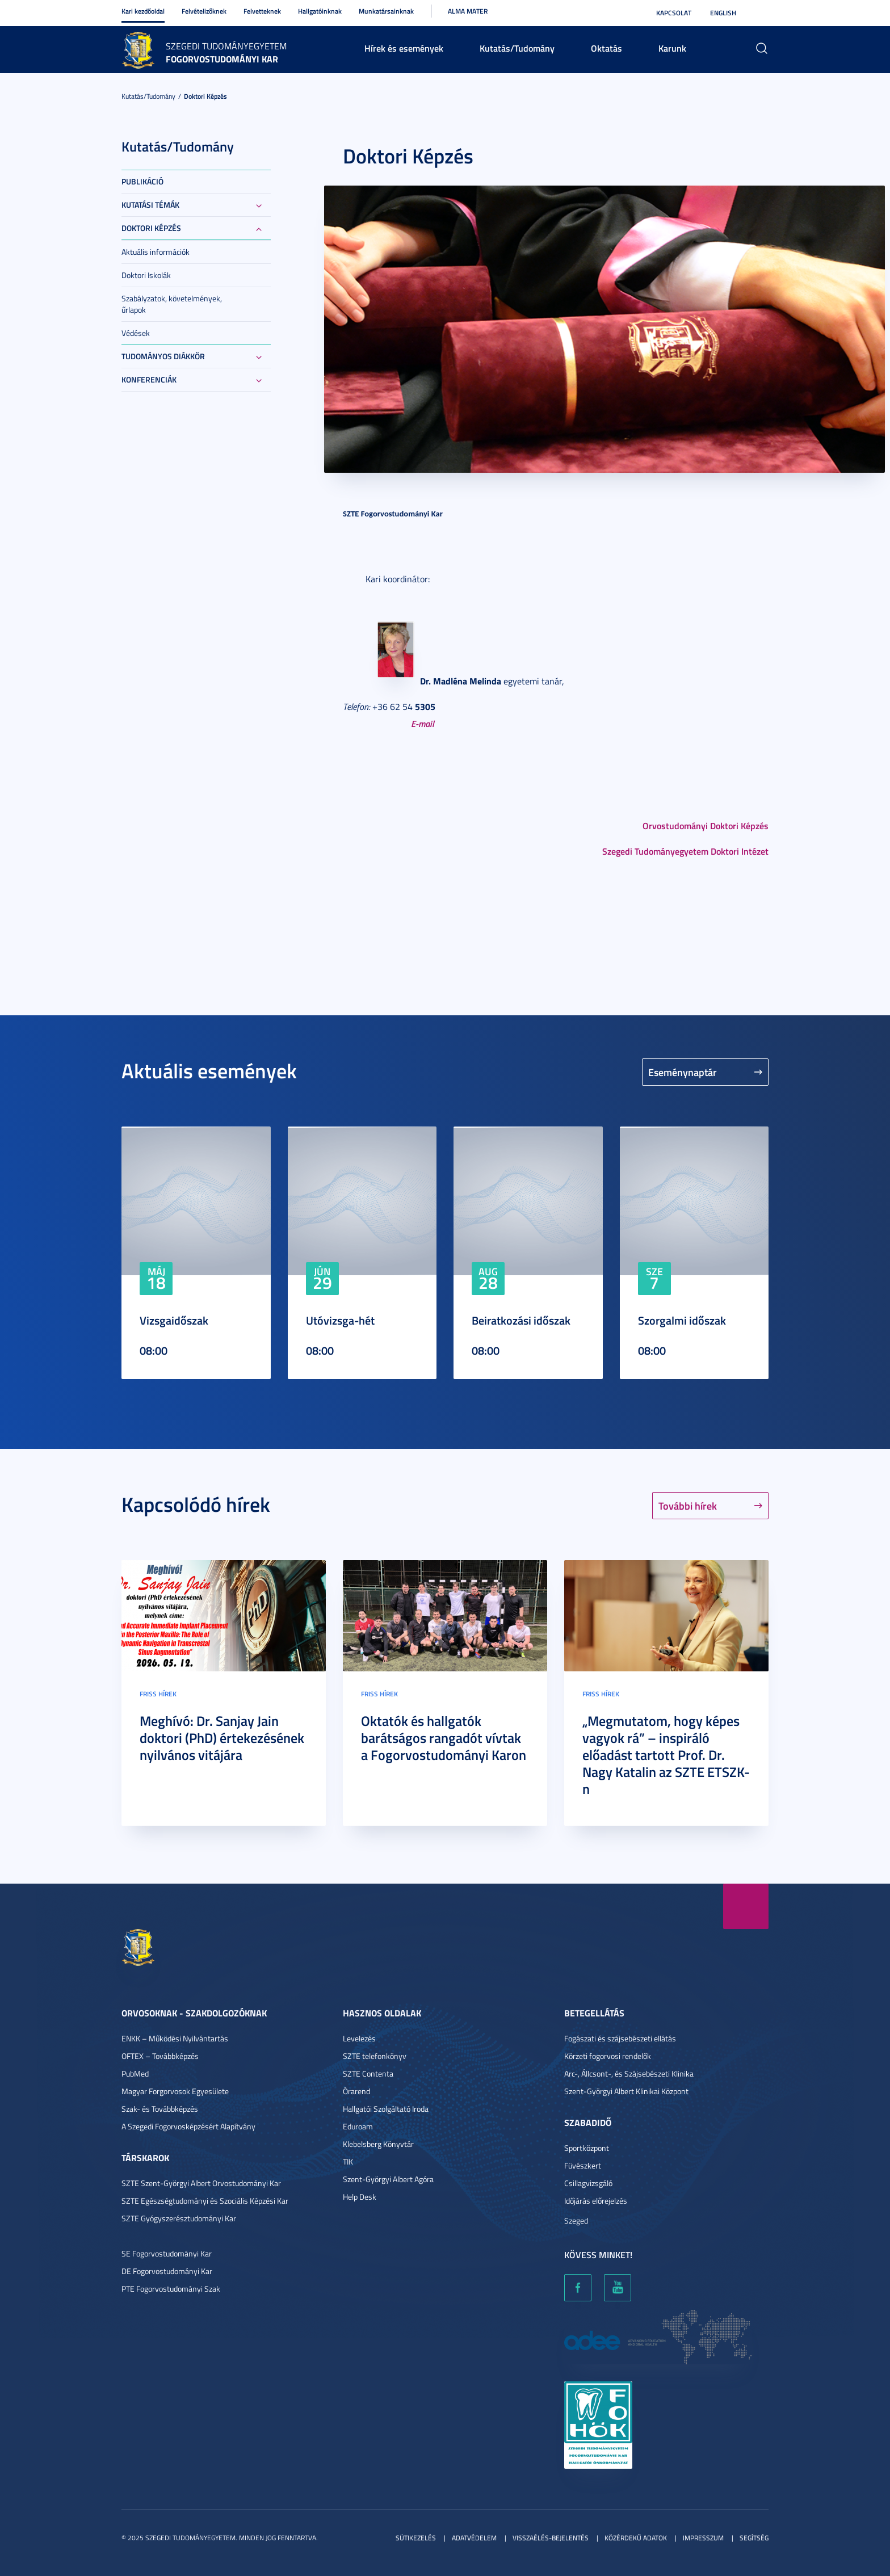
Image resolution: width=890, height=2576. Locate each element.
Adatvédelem (474, 2538)
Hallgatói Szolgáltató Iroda (386, 2108)
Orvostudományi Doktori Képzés (706, 825)
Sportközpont (586, 2147)
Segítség (754, 2538)
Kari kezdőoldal (143, 11)
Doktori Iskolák (146, 275)
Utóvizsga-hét (340, 1320)
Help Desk (359, 2196)
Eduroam (358, 2126)
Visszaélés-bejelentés (551, 2538)
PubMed (135, 2073)
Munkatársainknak (386, 11)
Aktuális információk (155, 251)
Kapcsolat (673, 13)
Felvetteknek (262, 11)
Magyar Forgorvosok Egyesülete (175, 2091)
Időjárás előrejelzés (595, 2200)
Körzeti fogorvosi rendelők (607, 2055)
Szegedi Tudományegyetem (226, 46)
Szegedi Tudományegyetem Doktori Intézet (685, 851)
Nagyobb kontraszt (762, 13)
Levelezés (359, 2038)
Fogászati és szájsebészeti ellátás (620, 2038)
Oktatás (606, 47)
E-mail (422, 723)
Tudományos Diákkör (163, 356)
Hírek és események (403, 47)
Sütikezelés (416, 2538)
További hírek (687, 1505)
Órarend (356, 2091)
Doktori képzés (205, 96)
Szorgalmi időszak (682, 1320)
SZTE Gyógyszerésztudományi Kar (178, 2218)
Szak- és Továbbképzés (159, 2108)
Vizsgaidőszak (174, 1320)
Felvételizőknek (204, 11)
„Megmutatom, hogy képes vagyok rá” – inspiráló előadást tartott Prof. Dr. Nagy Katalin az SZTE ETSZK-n (666, 1754)
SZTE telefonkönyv (374, 2055)
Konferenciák (149, 379)
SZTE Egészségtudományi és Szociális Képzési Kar (204, 2200)
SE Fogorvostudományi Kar (166, 2253)
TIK (348, 2161)
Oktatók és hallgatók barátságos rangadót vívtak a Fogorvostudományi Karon (443, 1737)
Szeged (576, 2220)
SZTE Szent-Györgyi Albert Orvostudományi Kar (201, 2183)
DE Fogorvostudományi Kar (166, 2271)
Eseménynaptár (682, 1072)
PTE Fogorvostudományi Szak (170, 2288)
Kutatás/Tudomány (517, 47)
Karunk (672, 47)
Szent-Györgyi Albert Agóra (388, 2179)
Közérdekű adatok (635, 2538)
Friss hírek (158, 1694)
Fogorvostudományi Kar (222, 58)
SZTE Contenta (368, 2073)
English (723, 13)
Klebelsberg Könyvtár (378, 2143)
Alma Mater (468, 11)
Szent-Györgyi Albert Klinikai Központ (626, 2091)
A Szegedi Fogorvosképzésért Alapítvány (188, 2126)
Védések (135, 332)
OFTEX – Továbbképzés (160, 2055)
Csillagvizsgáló (588, 2183)
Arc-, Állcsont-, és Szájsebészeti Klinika (629, 2073)
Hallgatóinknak (320, 11)
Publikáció (142, 181)
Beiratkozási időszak (521, 1320)
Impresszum (703, 2538)
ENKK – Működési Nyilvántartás (174, 2038)
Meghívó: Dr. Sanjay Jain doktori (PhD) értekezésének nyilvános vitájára (222, 1737)
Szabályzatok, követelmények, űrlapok (171, 304)
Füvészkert (582, 2165)
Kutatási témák (150, 204)
